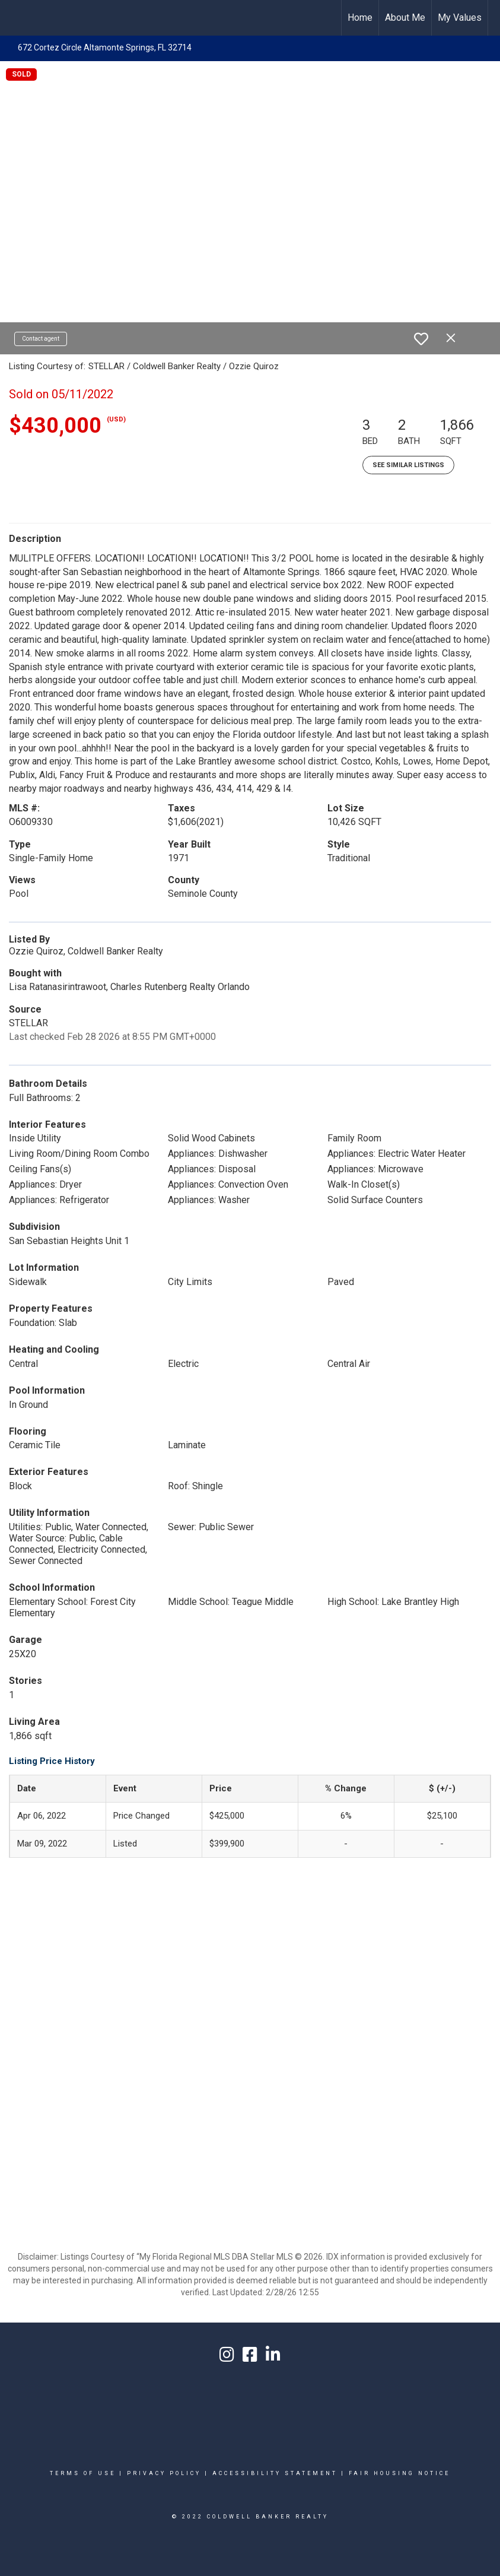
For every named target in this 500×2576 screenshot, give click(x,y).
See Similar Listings (408, 465)
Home (360, 17)
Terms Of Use (83, 2473)
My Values (460, 17)
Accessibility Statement (274, 2473)
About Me (405, 17)
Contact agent (40, 338)
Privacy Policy (164, 2473)
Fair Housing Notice (399, 2473)
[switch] (421, 339)
